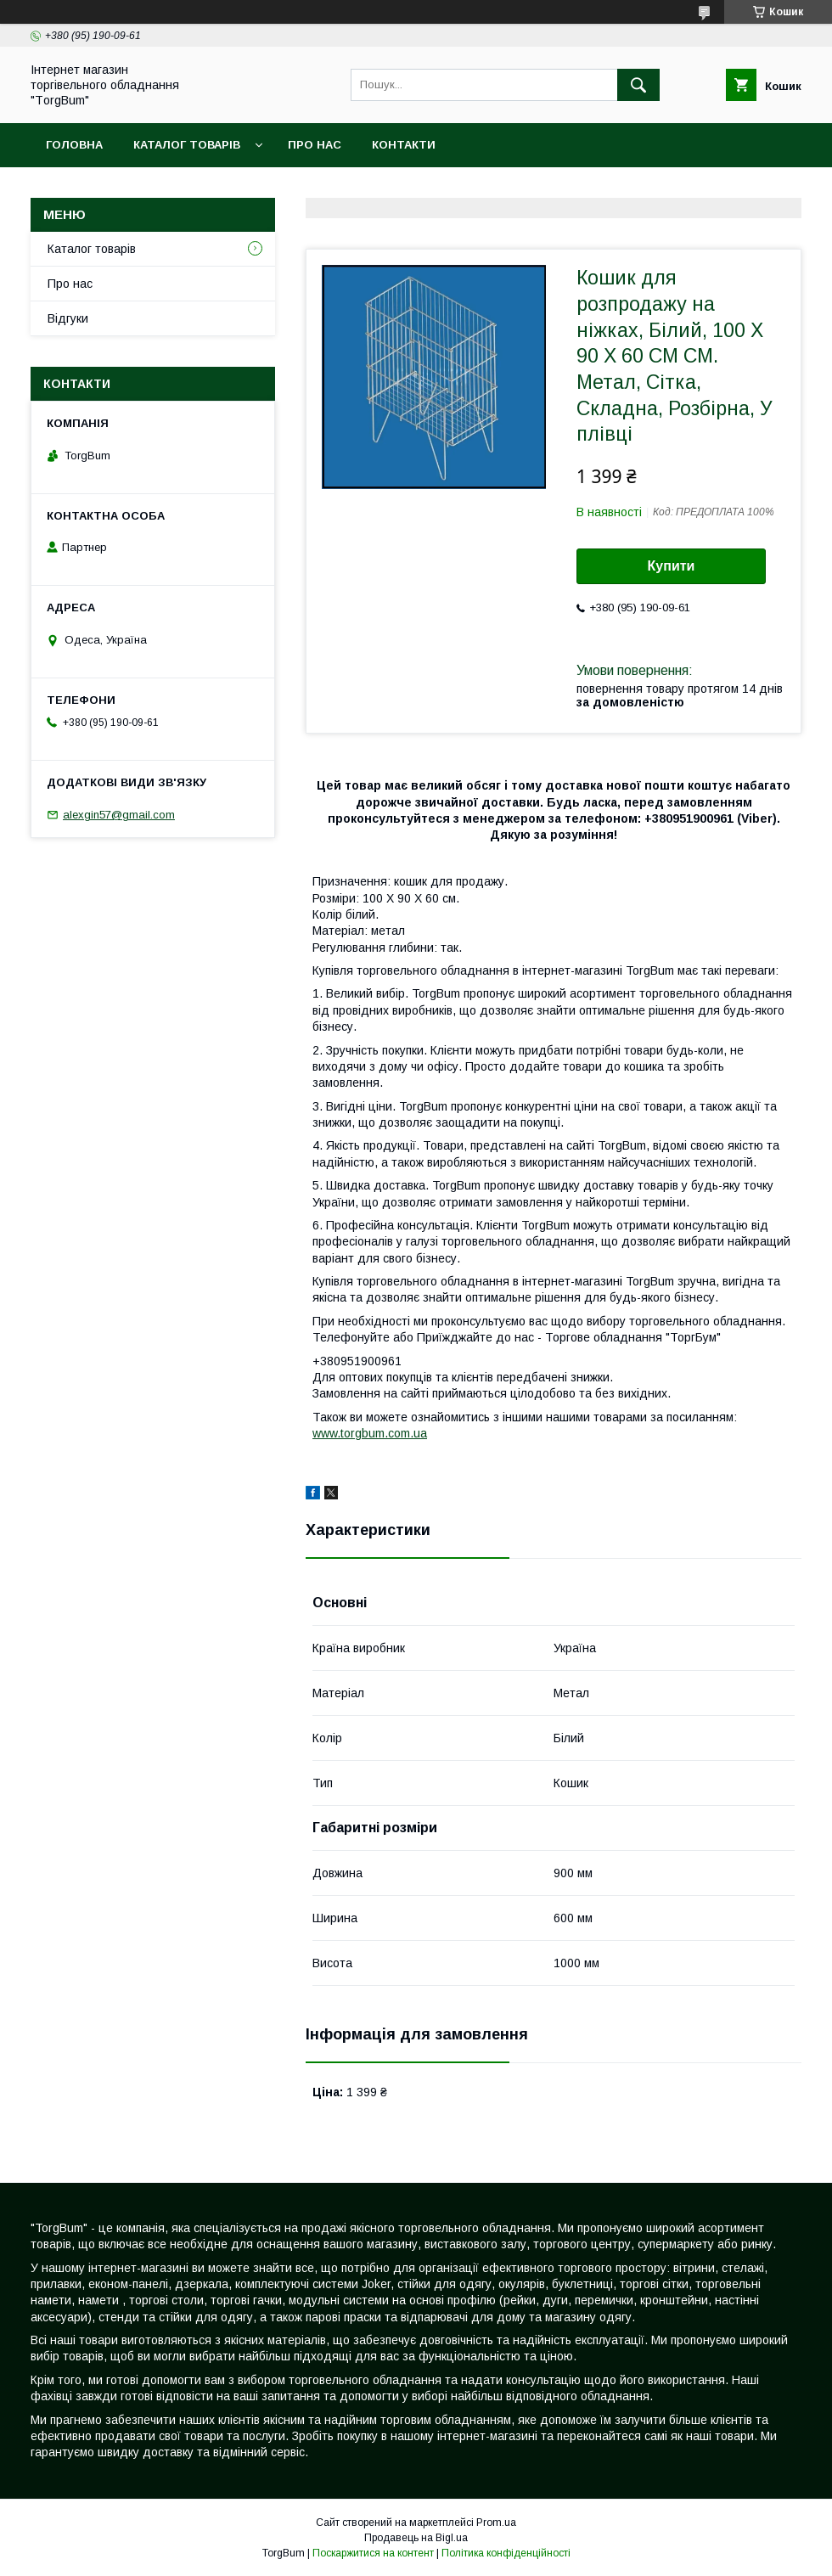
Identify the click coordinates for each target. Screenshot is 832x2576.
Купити (671, 566)
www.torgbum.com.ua (369, 1433)
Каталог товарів (186, 144)
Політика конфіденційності (506, 2553)
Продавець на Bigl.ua (416, 2538)
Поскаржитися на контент (373, 2553)
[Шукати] (638, 85)
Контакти (404, 144)
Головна (74, 144)
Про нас (314, 144)
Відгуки (68, 318)
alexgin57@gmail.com (119, 814)
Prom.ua (496, 2522)
